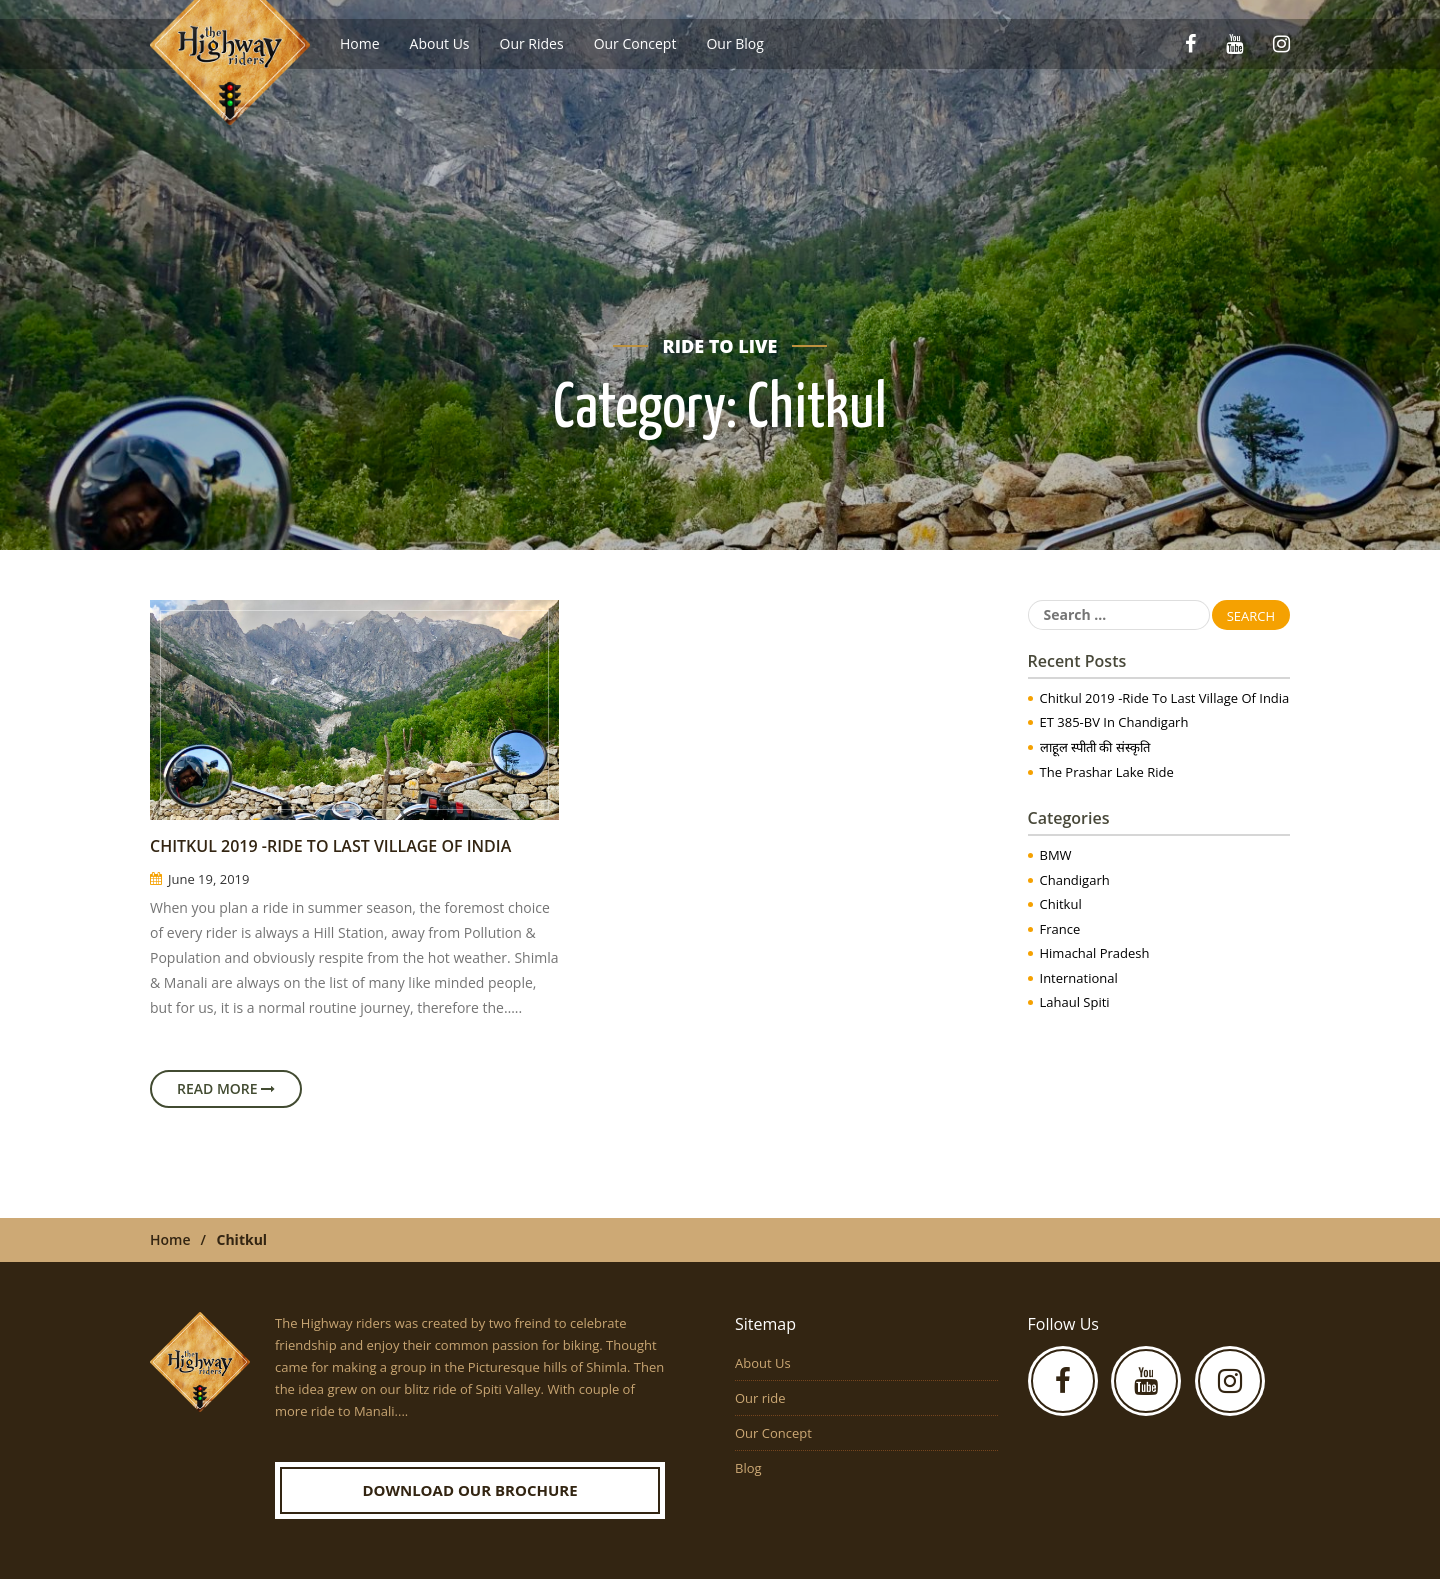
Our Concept (635, 43)
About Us (440, 43)
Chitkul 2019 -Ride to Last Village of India (330, 846)
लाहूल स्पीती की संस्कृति (1095, 747)
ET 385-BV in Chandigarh (1114, 722)
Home (360, 43)
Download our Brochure (469, 1490)
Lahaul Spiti (1075, 1002)
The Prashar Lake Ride (1107, 772)
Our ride (760, 1398)
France (1060, 929)
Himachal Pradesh (1095, 953)
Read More (226, 1088)
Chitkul (1061, 904)
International (1079, 978)
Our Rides (532, 43)
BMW (1056, 855)
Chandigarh (1075, 880)
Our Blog (734, 43)
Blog (748, 1468)
